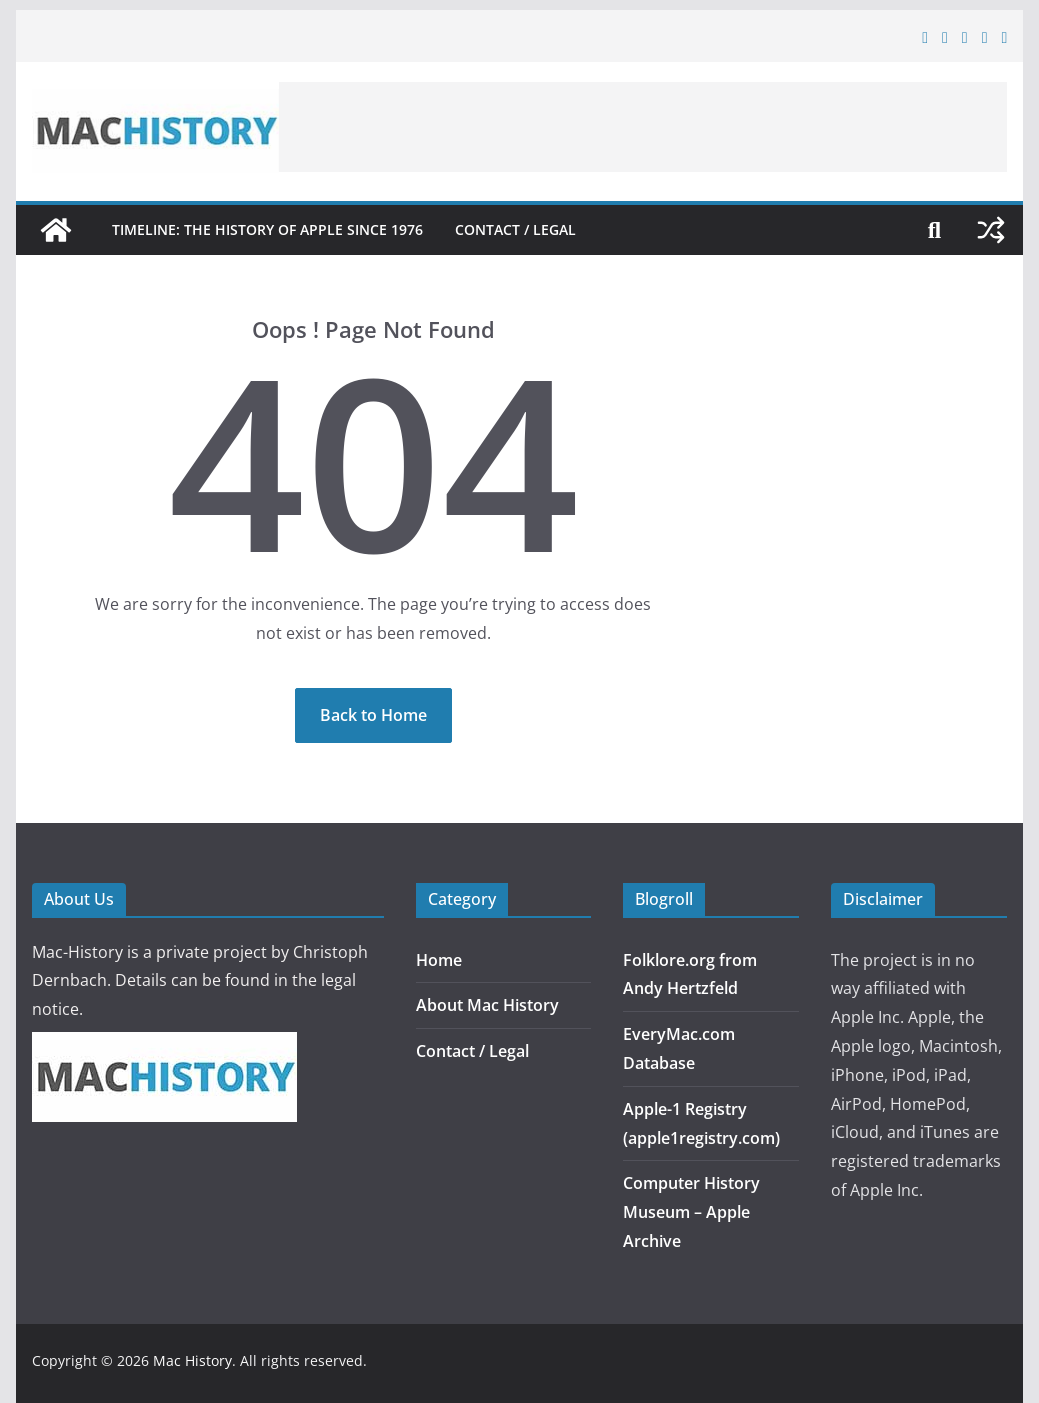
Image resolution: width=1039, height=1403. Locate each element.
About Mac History (487, 1005)
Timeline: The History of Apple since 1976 (267, 229)
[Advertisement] (643, 127)
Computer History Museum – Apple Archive (691, 1212)
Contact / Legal (515, 229)
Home (439, 960)
